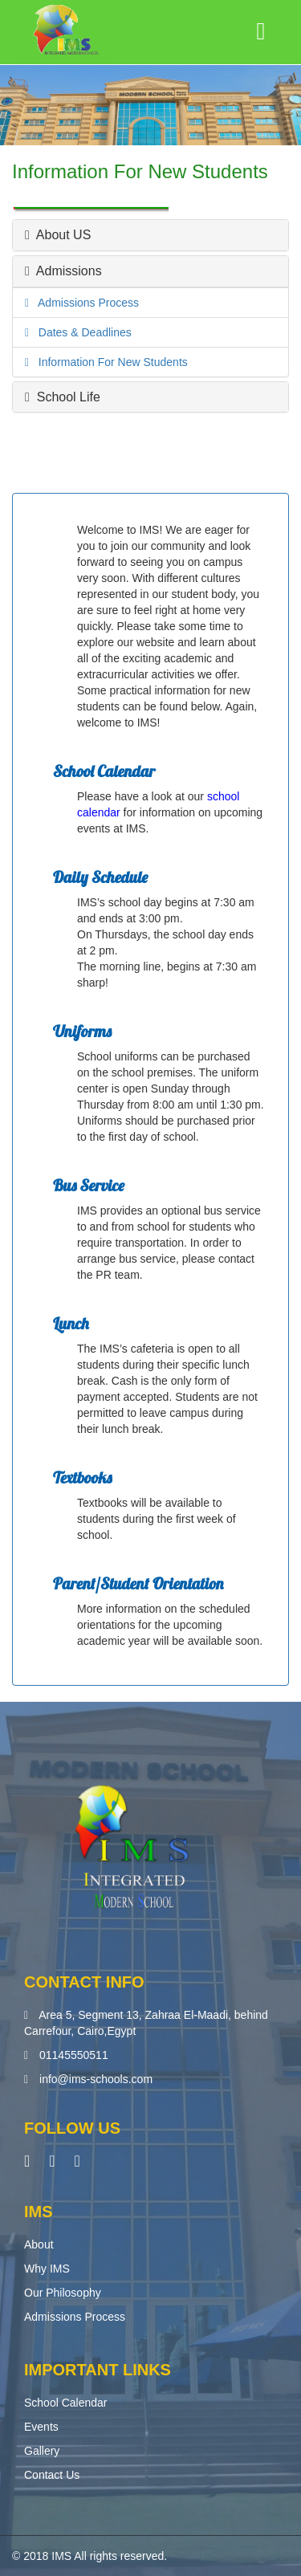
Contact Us (51, 2474)
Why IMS (47, 2268)
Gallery (41, 2450)
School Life (62, 397)
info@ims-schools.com (96, 2079)
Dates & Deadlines (80, 332)
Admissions (63, 271)
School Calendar (66, 2402)
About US (58, 235)
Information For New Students (108, 362)
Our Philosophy (62, 2292)
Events (41, 2426)
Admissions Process (84, 302)
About (39, 2244)
